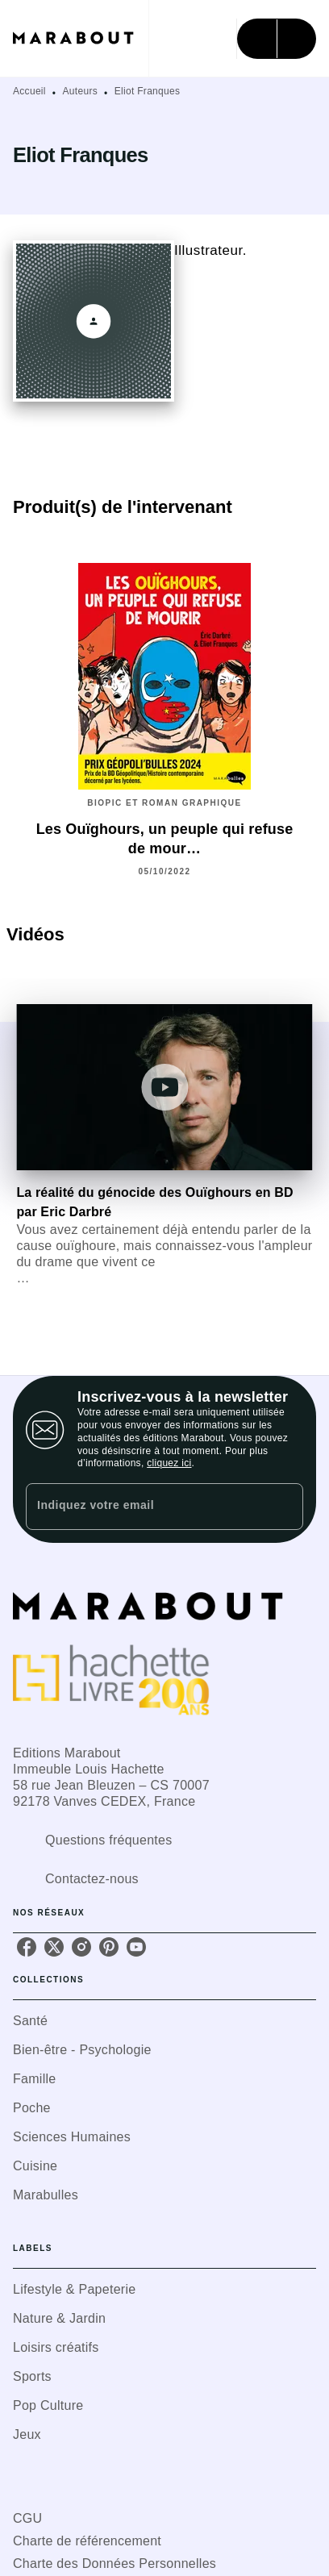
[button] (164, 2021)
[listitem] (26, 1947)
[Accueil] (80, 38)
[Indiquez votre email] (144, 1506)
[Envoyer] (283, 1506)
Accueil (29, 91)
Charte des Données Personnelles (114, 2563)
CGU (27, 2518)
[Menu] (276, 39)
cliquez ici (169, 1463)
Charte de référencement (87, 2541)
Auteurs (80, 91)
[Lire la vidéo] (164, 1087)
